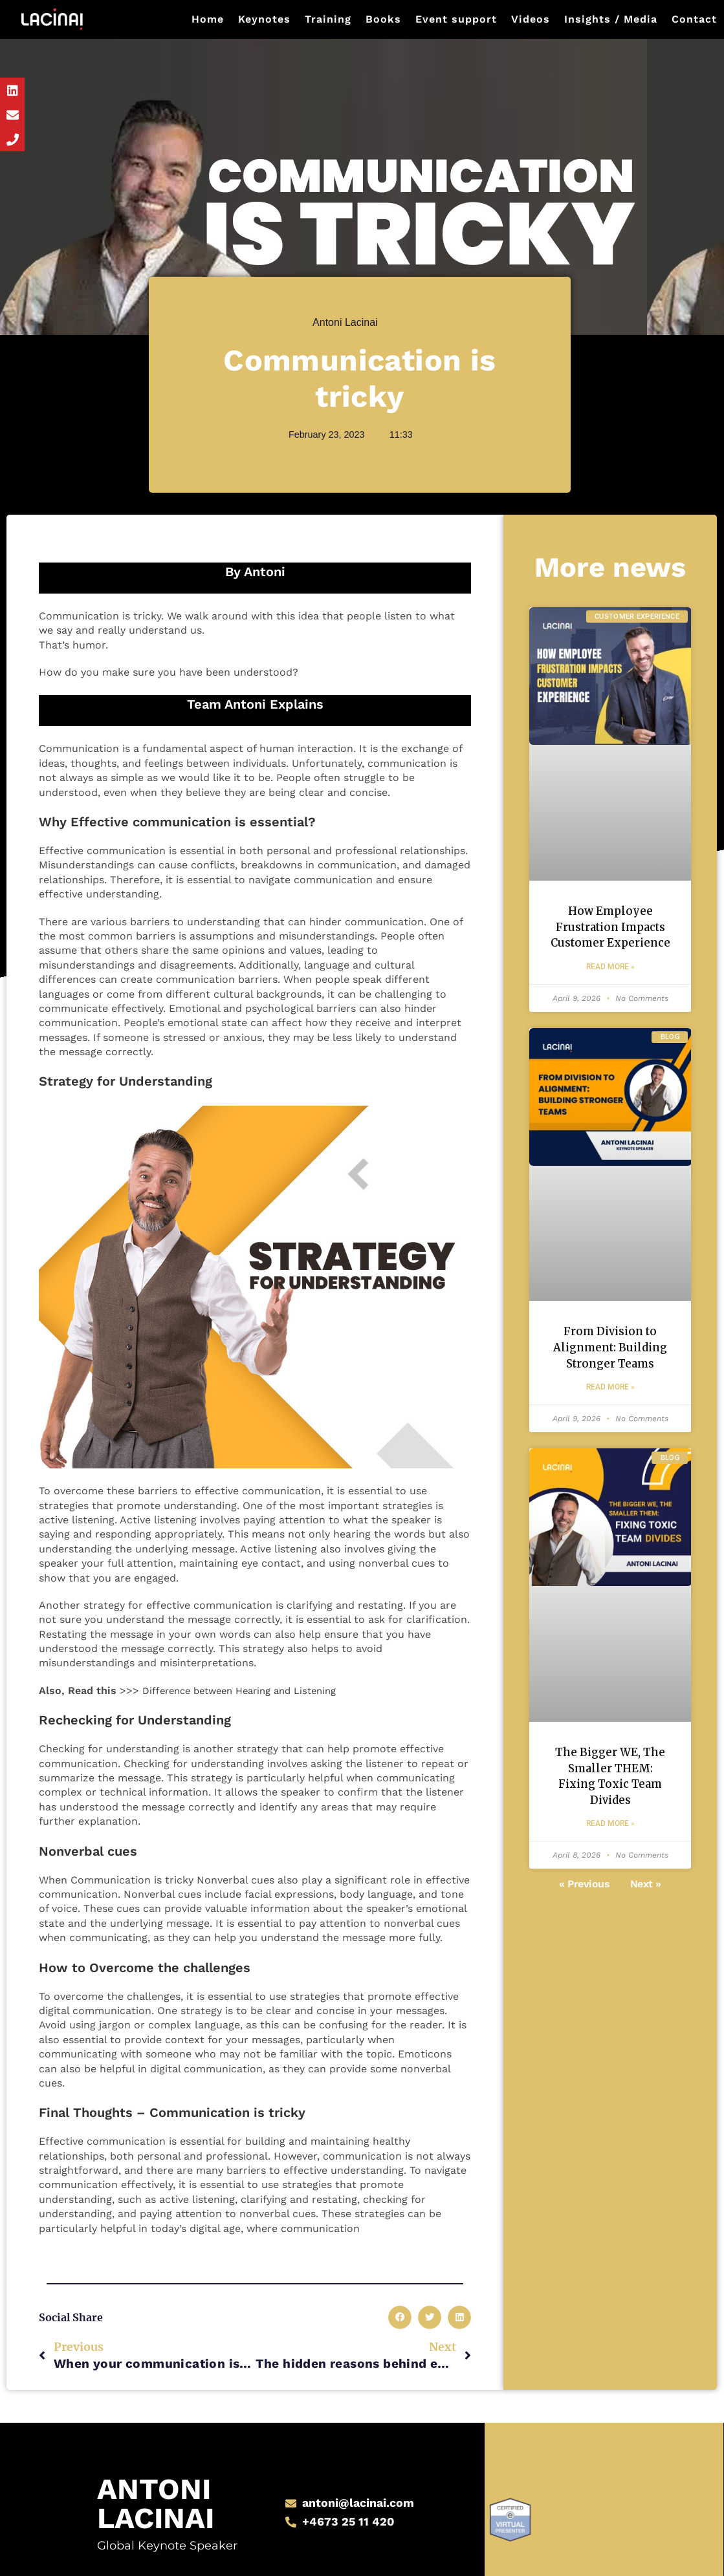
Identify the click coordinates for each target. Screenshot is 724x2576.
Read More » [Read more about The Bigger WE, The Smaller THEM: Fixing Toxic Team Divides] (610, 1891)
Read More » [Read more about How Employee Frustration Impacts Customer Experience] (610, 988)
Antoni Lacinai (150, 2481)
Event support (456, 19)
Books (383, 19)
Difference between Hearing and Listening (248, 1690)
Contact (694, 19)
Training (328, 19)
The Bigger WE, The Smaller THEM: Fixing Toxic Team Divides (610, 1832)
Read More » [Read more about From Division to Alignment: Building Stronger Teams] (610, 1431)
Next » (645, 1952)
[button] (399, 2317)
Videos (530, 19)
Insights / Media (610, 19)
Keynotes (264, 19)
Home (208, 19)
